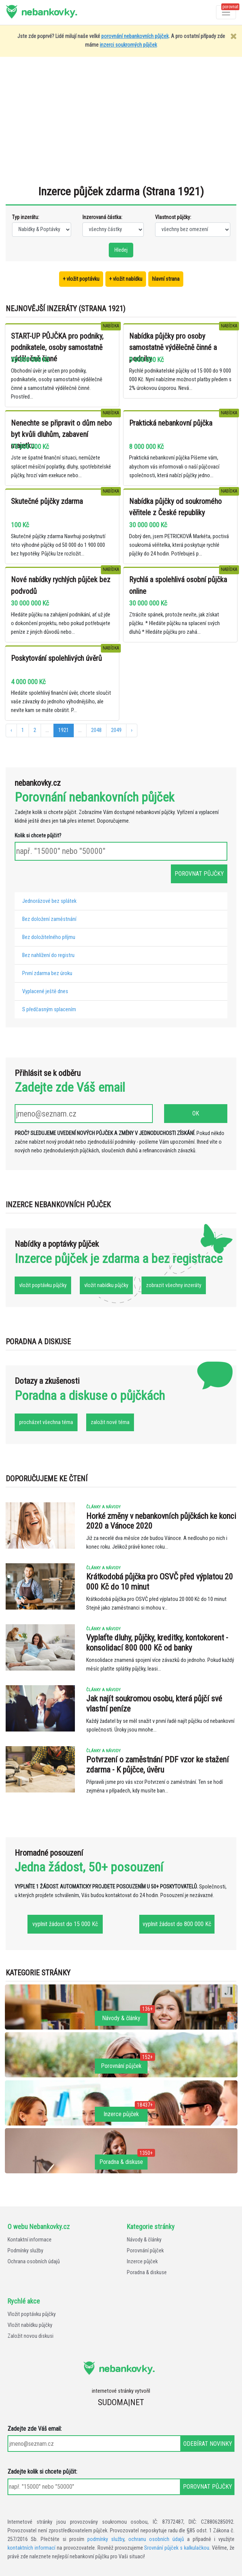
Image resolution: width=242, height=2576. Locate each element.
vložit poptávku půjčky (43, 1285)
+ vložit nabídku (125, 279)
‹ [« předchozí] (11, 730)
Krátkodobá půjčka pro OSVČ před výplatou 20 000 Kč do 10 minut (159, 1581)
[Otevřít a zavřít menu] (226, 12)
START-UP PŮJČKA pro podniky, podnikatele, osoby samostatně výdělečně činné (57, 347)
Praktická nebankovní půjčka (170, 423)
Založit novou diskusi (30, 2336)
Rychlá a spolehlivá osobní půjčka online (178, 585)
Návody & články (144, 2240)
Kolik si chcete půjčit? (38, 835)
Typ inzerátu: (25, 217)
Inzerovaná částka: (102, 217)
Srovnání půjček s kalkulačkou (176, 2548)
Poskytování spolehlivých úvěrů (56, 658)
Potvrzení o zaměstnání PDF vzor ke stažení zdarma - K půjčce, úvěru (157, 1764)
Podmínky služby (25, 2250)
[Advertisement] (124, 124)
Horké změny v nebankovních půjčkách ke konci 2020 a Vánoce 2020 (161, 1521)
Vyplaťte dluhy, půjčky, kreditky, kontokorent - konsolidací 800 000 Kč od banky (157, 1642)
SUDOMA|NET (121, 2402)
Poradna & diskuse (147, 2272)
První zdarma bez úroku (47, 973)
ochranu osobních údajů (156, 2539)
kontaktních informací (31, 2548)
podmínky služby (105, 2539)
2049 (116, 730)
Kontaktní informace (30, 2240)
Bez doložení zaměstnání (49, 919)
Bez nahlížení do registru (48, 955)
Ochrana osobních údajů (34, 2261)
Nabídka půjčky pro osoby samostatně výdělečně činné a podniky (173, 347)
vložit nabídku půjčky (106, 1285)
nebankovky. (49, 11)
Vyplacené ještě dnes (45, 991)
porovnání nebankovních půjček (135, 36)
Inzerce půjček (142, 2261)
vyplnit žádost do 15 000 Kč (65, 1924)
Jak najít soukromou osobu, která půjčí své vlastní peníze (154, 1703)
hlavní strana (166, 279)
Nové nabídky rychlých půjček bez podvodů (60, 585)
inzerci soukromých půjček (128, 45)
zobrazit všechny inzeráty (173, 1285)
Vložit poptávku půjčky (32, 2314)
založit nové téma (110, 1422)
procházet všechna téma (46, 1422)
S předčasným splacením (49, 1009)
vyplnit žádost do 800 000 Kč (177, 1924)
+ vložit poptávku (81, 279)
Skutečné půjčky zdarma (47, 501)
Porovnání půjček (145, 2250)
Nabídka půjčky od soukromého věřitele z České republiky (175, 507)
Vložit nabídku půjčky (30, 2325)
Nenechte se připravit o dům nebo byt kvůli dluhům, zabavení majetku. (61, 434)
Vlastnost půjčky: (173, 217)
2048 (96, 730)
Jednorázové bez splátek (49, 901)
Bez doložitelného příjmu (48, 937)
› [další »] (131, 730)
